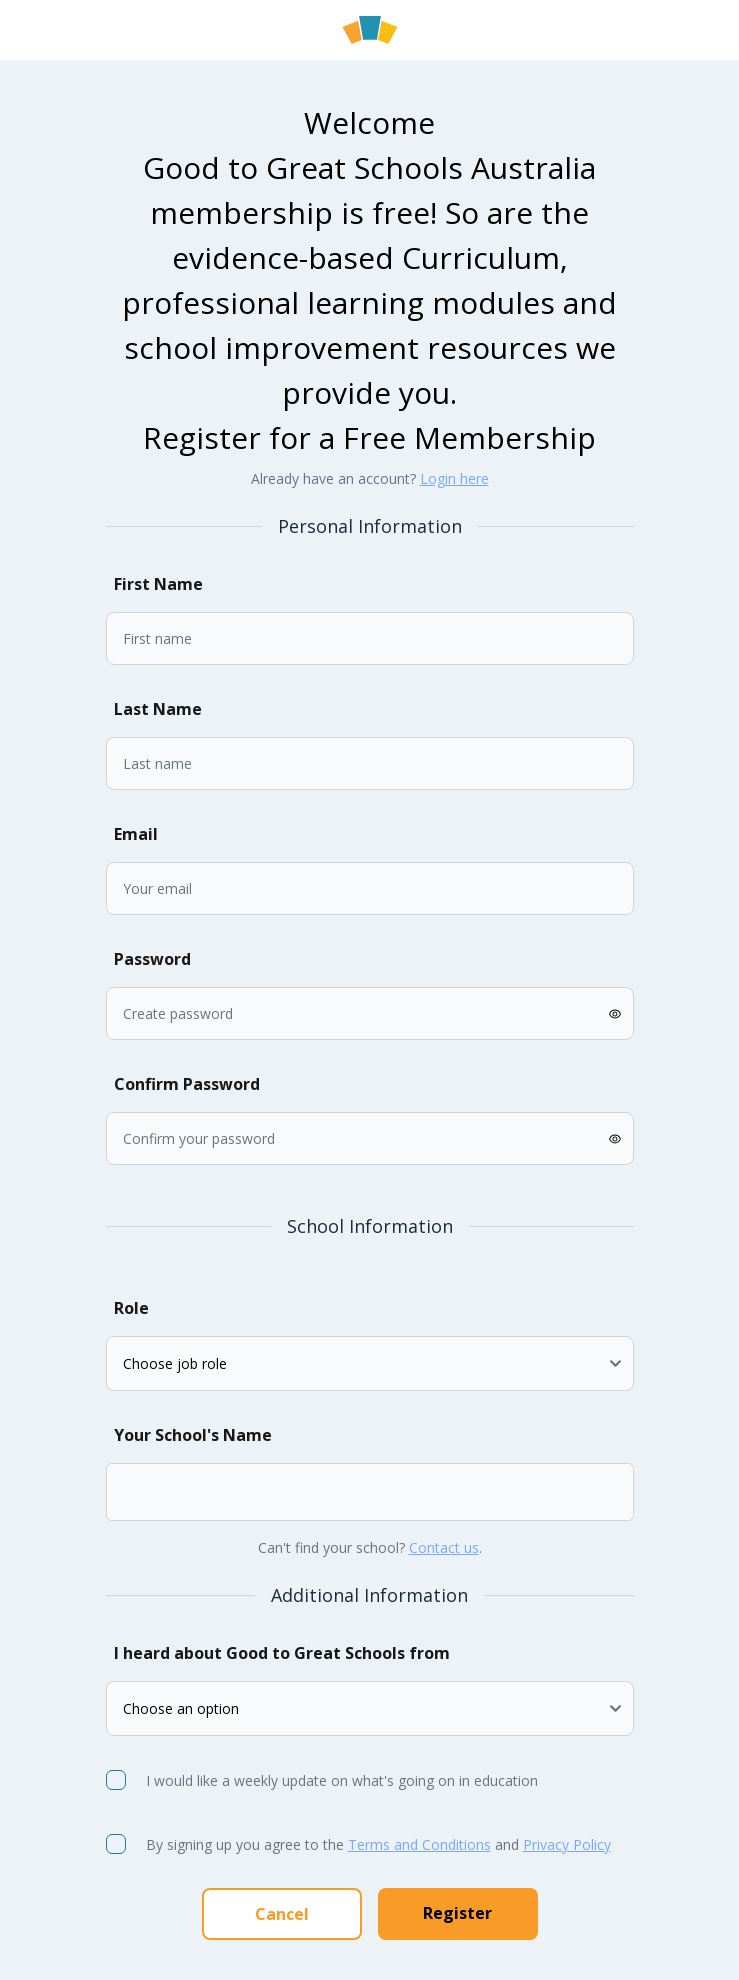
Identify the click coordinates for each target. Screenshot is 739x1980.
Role (131, 1308)
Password (152, 959)
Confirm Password (187, 1084)
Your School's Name (193, 1435)
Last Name (158, 709)
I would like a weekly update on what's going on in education (344, 1780)
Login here (454, 478)
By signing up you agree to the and (378, 1844)
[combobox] (138, 1492)
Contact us (444, 1547)
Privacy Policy (567, 1844)
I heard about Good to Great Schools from (282, 1653)
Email (136, 834)
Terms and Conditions (419, 1844)
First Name (158, 584)
